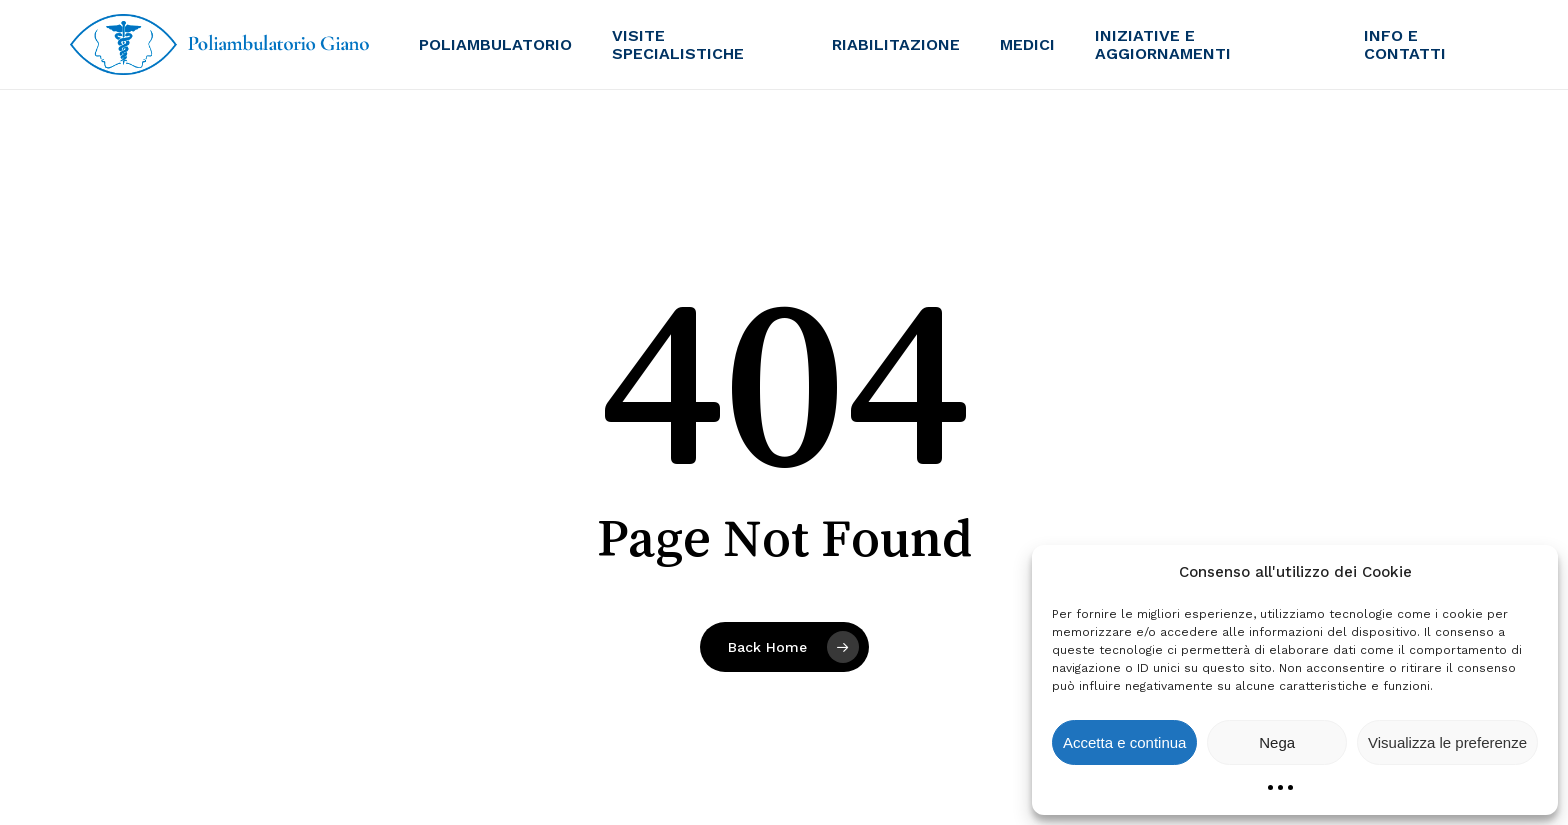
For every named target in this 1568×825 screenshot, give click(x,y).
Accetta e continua (1124, 742)
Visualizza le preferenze (1447, 742)
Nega (1277, 742)
